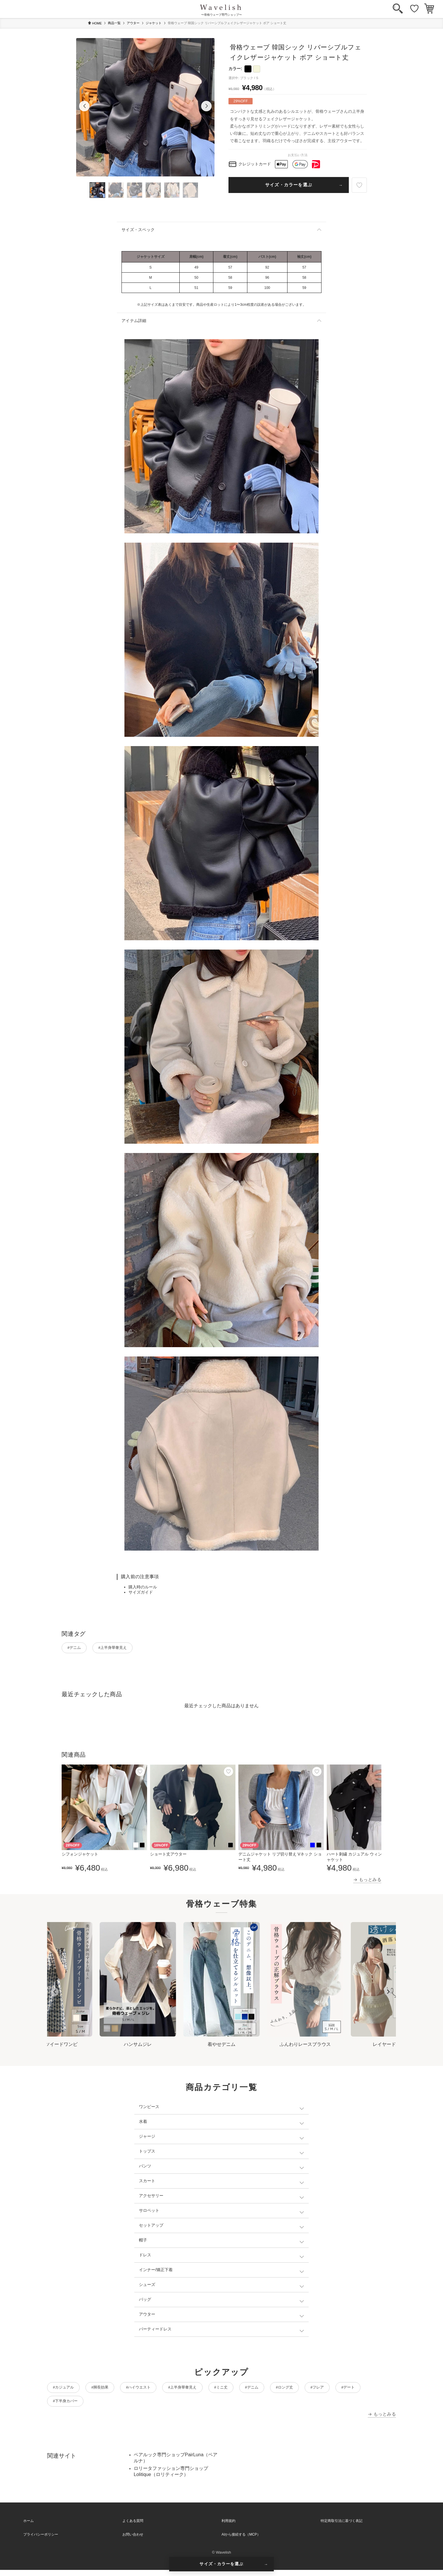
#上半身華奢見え (122, 1648)
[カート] (429, 9)
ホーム (28, 2527)
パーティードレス (155, 2331)
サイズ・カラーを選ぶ (288, 184)
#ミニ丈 (252, 2390)
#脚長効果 (110, 2390)
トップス (147, 2153)
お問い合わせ (132, 2541)
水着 (143, 2123)
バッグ (145, 2301)
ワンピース (149, 2108)
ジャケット (154, 23)
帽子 (143, 2242)
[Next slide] (388, 1994)
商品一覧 (114, 23)
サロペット (149, 2212)
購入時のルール (142, 1587)
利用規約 (228, 2527)
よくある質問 (132, 2527)
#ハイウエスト (155, 2390)
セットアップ (151, 2227)
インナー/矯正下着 (156, 2271)
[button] (84, 106)
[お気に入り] (414, 9)
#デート (63, 2406)
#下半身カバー (106, 2406)
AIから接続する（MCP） (241, 2541)
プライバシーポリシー (40, 2541)
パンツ (145, 2168)
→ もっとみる (367, 1881)
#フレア (367, 2390)
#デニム (77, 1648)
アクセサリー (151, 2197)
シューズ (147, 2286)
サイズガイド (140, 1592)
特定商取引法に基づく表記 (341, 2527)
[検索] (398, 9)
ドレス (145, 2257)
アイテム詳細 (134, 320)
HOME (95, 23)
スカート (147, 2182)
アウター (133, 23)
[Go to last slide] (55, 1994)
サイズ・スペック (138, 229)
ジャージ (147, 2138)
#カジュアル (67, 2390)
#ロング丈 (328, 2390)
